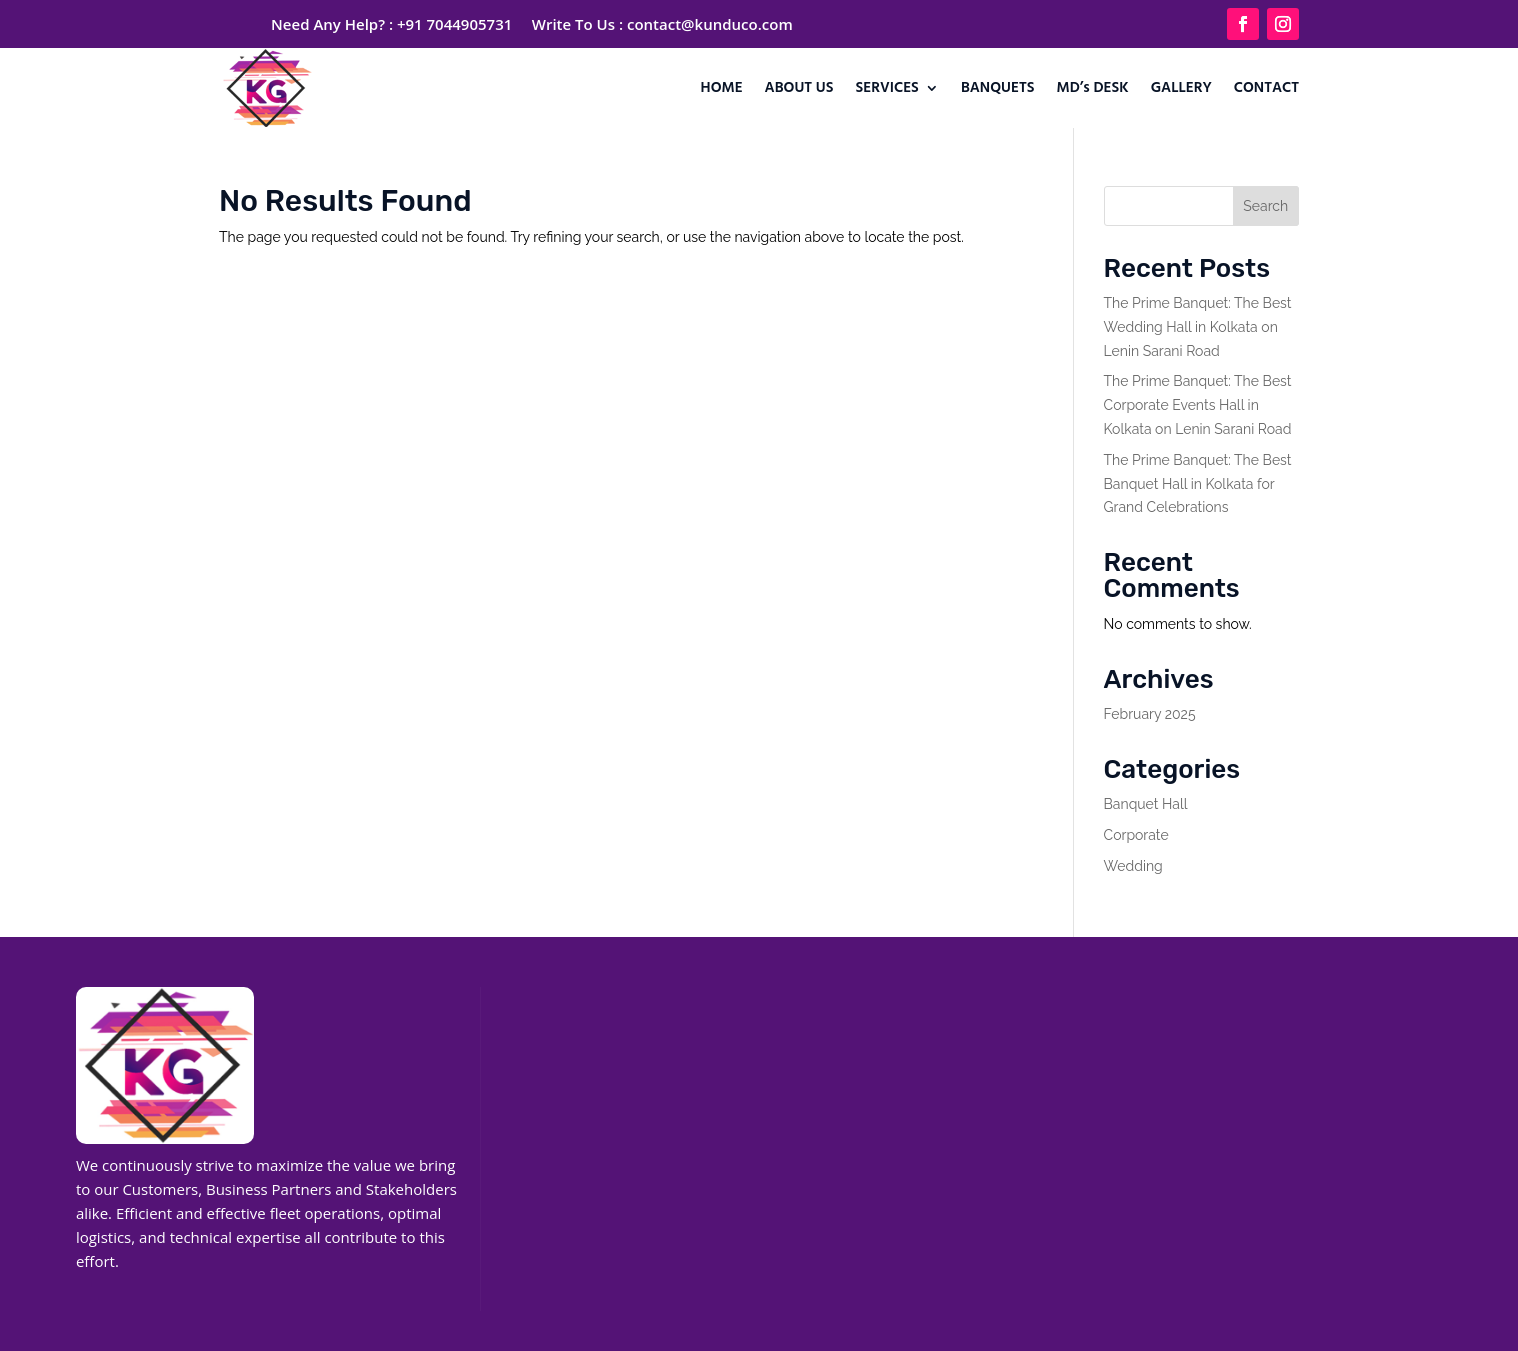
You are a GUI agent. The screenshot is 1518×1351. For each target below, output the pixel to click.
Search (1265, 206)
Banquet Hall (1146, 804)
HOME (722, 88)
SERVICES (887, 88)
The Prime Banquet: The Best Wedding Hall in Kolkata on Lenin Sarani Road (1198, 327)
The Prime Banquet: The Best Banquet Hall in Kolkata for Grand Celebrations (1198, 484)
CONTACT (1266, 88)
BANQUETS (998, 88)
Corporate (1136, 835)
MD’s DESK (1093, 88)
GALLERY (1181, 88)
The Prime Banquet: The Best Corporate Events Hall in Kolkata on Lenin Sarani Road (1198, 405)
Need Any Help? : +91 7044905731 (391, 24)
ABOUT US (799, 88)
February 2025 (1150, 714)
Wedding (1133, 866)
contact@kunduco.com (710, 24)
